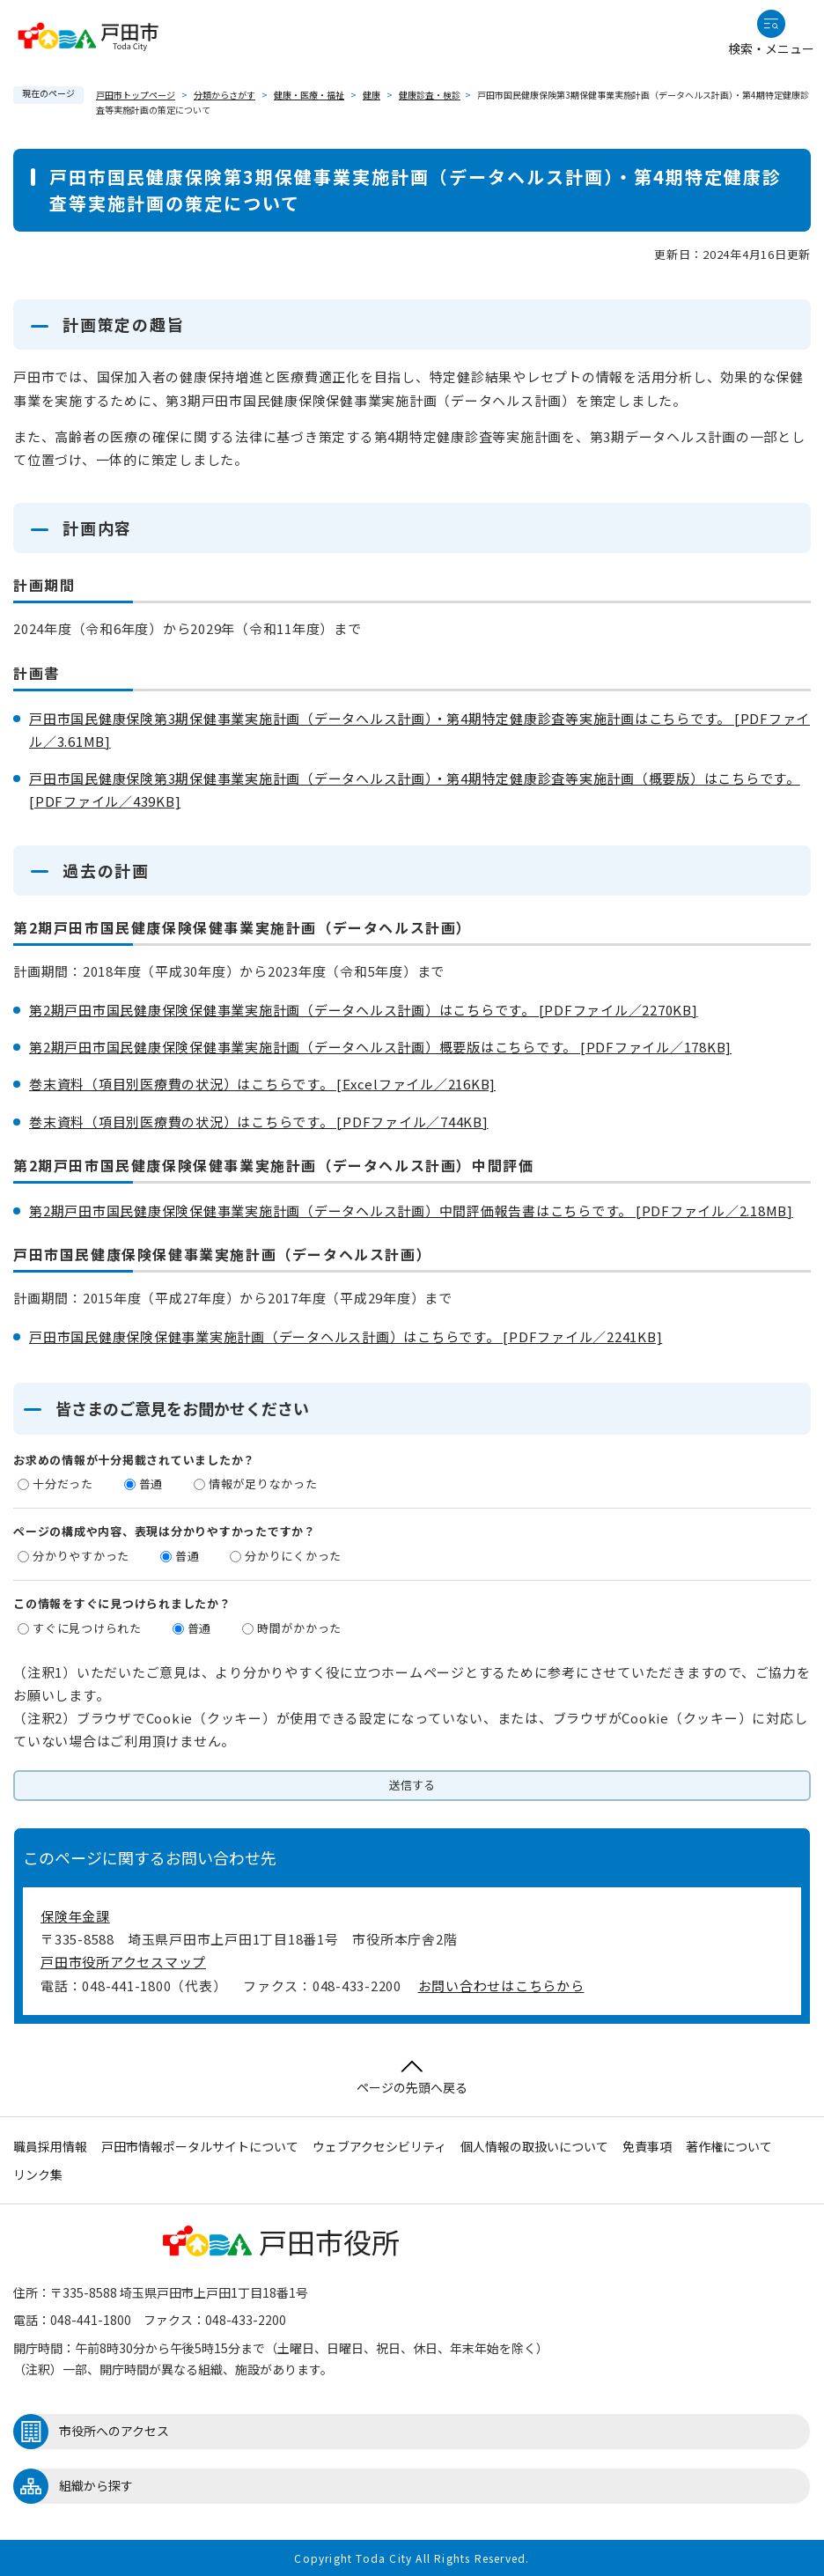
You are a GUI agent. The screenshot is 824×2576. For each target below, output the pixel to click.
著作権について (729, 2146)
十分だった (63, 1483)
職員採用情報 (50, 2146)
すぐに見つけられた (87, 1628)
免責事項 (647, 2146)
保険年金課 (75, 1916)
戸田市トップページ (135, 94)
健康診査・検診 (429, 94)
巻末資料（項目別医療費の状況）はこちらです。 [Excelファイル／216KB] (262, 1083)
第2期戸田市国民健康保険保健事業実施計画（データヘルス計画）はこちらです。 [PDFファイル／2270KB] (363, 1009)
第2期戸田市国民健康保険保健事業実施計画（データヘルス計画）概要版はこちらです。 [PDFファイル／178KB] (380, 1046)
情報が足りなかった (263, 1483)
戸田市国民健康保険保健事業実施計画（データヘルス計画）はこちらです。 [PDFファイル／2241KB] (345, 1336)
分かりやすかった (81, 1555)
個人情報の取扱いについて (534, 2146)
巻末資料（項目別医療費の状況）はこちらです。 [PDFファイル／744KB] (259, 1121)
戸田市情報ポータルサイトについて (199, 2146)
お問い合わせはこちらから (501, 1985)
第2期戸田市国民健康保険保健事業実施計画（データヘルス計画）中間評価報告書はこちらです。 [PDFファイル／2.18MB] (411, 1210)
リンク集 (38, 2174)
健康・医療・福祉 (309, 94)
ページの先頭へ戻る (412, 2078)
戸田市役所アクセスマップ (123, 1961)
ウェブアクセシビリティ (379, 2146)
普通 (151, 1483)
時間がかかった (299, 1628)
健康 (371, 94)
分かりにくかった (293, 1555)
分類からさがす (224, 94)
